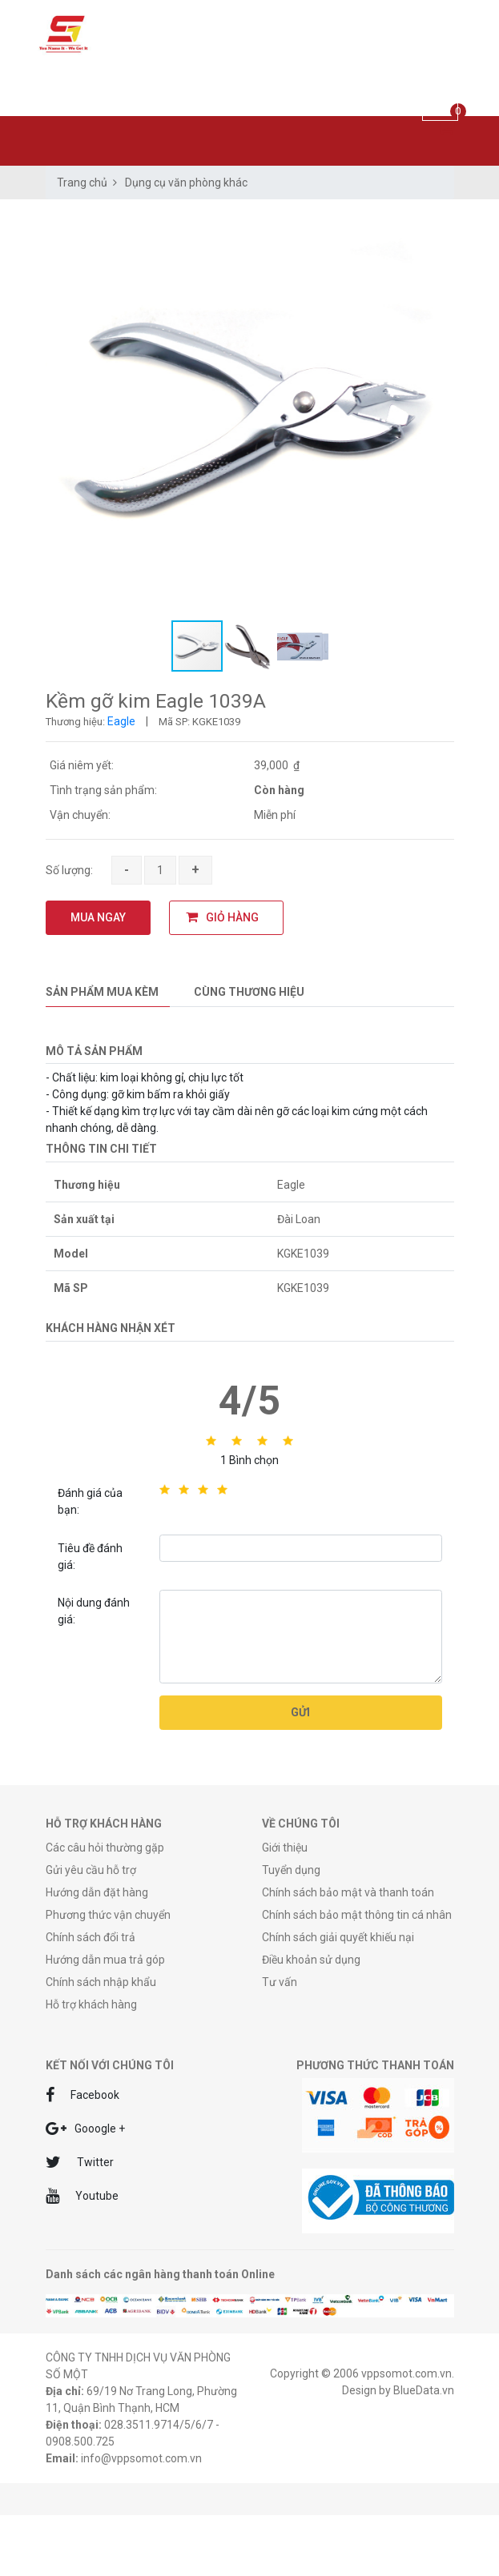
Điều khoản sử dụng (311, 1959)
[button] (440, 225)
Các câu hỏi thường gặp (105, 1847)
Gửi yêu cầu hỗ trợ (91, 1870)
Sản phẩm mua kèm (102, 991)
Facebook (82, 2094)
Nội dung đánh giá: (94, 1611)
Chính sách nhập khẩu (101, 1982)
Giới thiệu (285, 1847)
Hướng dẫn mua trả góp (105, 1959)
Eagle (121, 721)
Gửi (300, 1712)
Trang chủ (82, 182)
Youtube (82, 2195)
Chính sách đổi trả (90, 1937)
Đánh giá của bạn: (90, 1501)
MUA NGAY (98, 917)
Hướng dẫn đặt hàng (97, 1892)
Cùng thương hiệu (249, 991)
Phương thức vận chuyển (108, 1914)
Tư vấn (279, 1982)
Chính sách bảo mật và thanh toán (348, 1892)
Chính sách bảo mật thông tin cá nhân (357, 1914)
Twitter (80, 2162)
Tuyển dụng (291, 1870)
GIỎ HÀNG (222, 917)
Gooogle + (85, 2128)
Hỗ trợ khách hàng (91, 2004)
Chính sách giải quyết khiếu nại (338, 1937)
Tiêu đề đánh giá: (90, 1556)
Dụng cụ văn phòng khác (186, 182)
